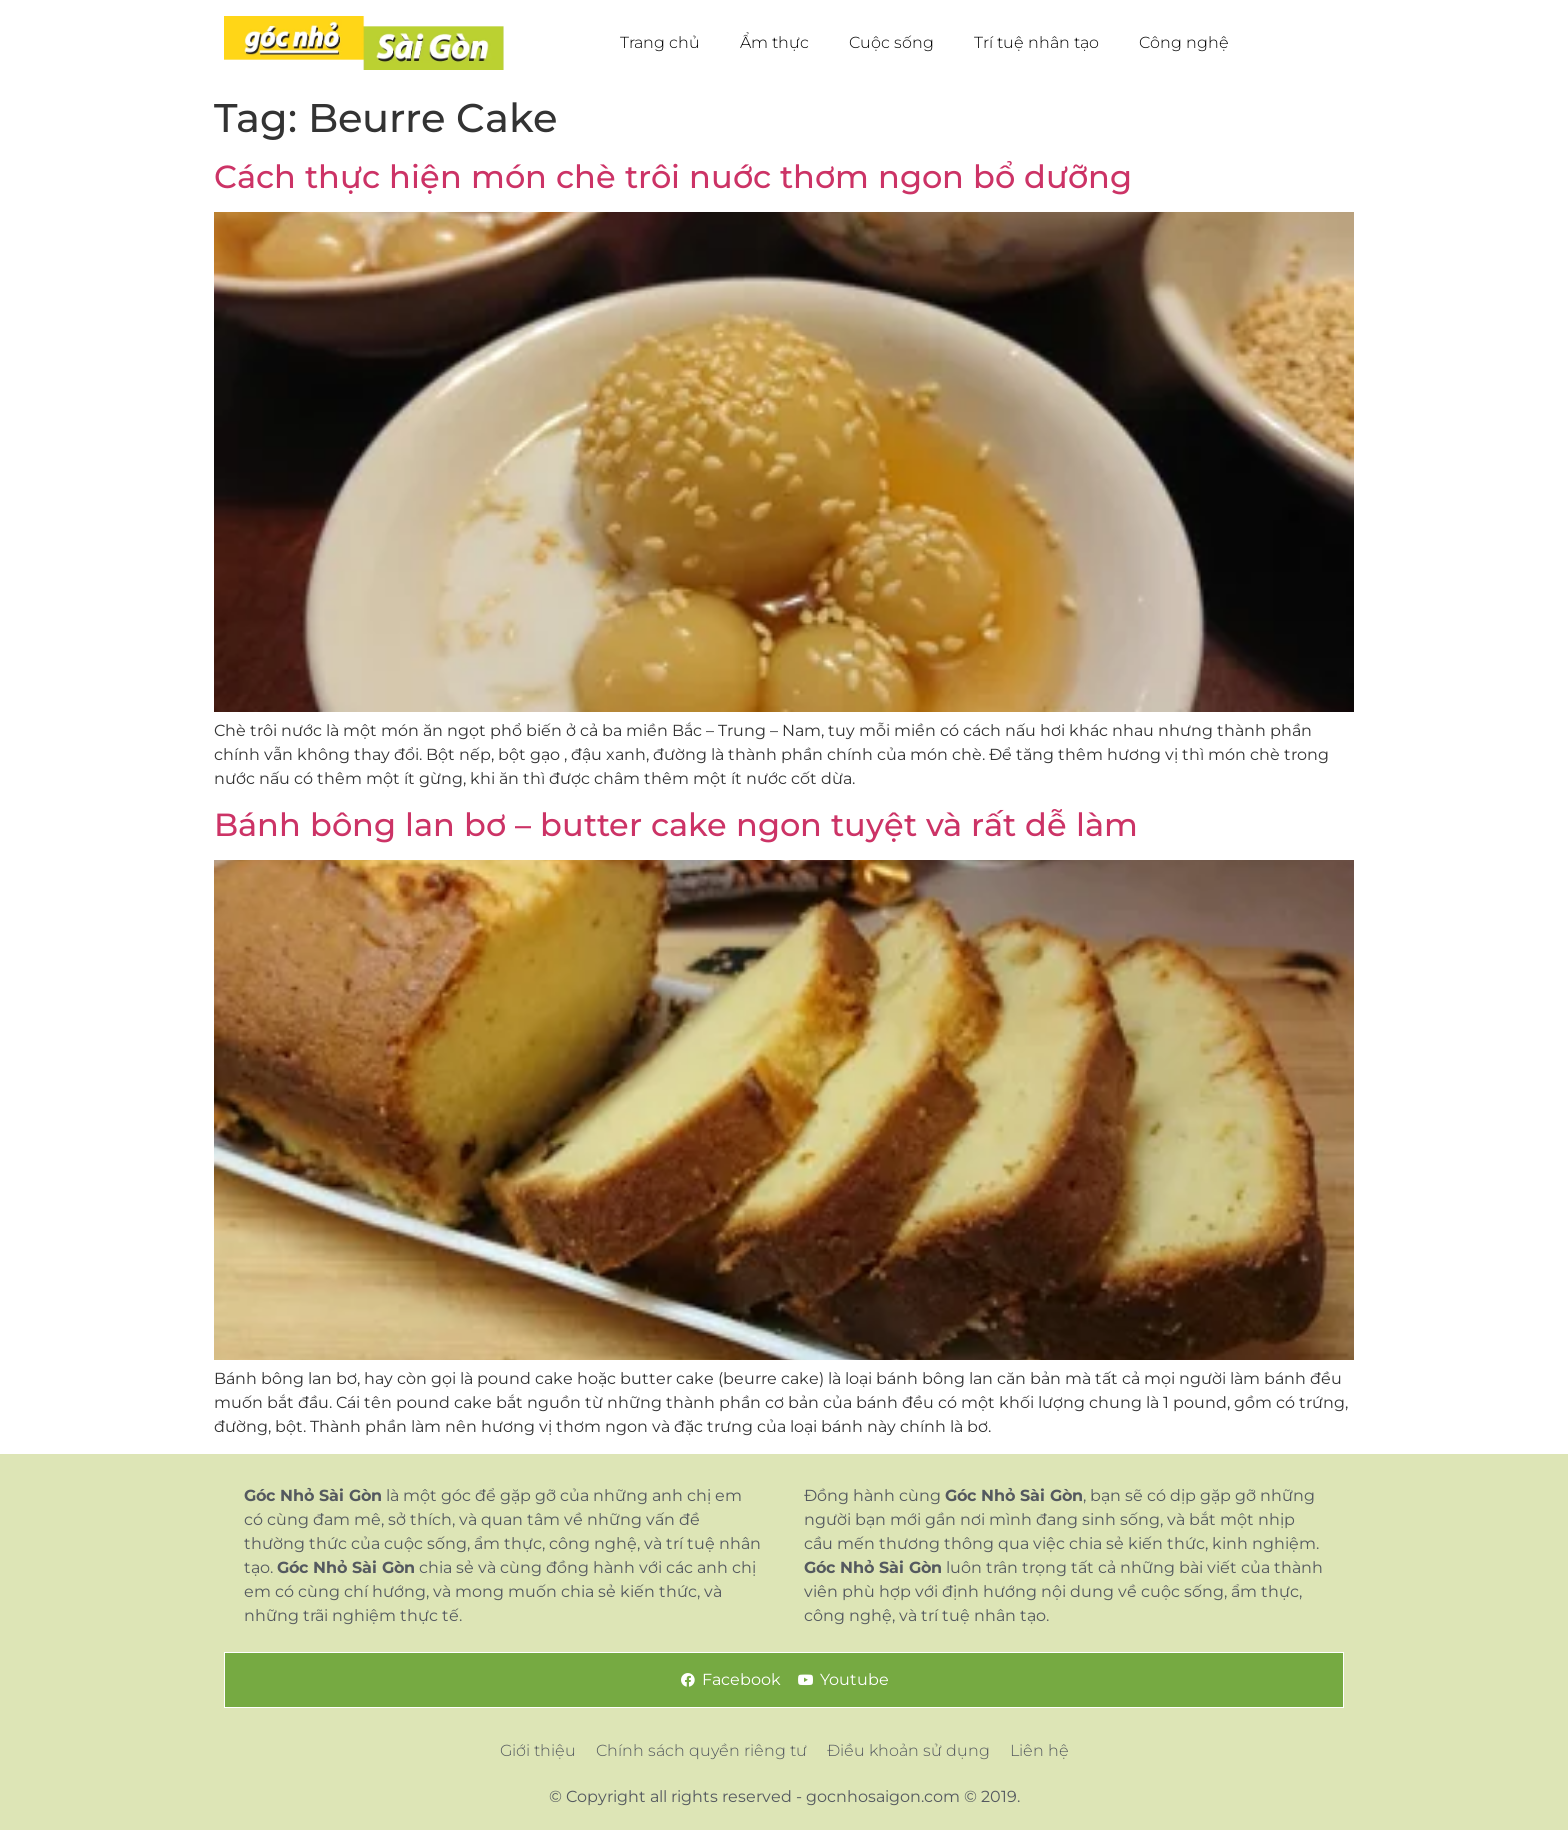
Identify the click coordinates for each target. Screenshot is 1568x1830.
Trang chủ (660, 42)
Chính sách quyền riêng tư (701, 1750)
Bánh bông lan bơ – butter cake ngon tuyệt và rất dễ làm (676, 824)
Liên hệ (1039, 1750)
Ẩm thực (774, 42)
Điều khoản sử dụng (908, 1750)
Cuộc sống (891, 42)
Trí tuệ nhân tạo (1036, 42)
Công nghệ (1184, 42)
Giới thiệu (538, 1750)
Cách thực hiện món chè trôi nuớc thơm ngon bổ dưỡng (673, 176)
